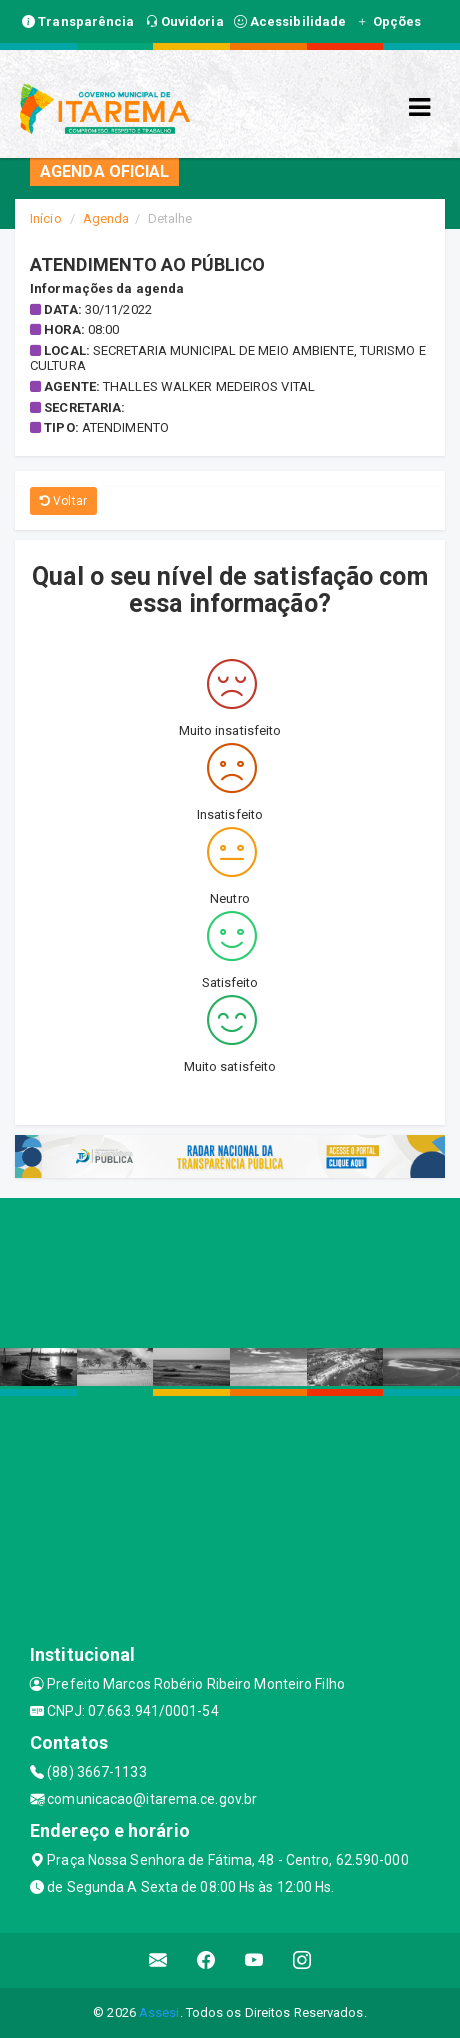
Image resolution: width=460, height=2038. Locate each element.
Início (46, 218)
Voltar (63, 501)
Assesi (159, 2012)
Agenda (106, 218)
